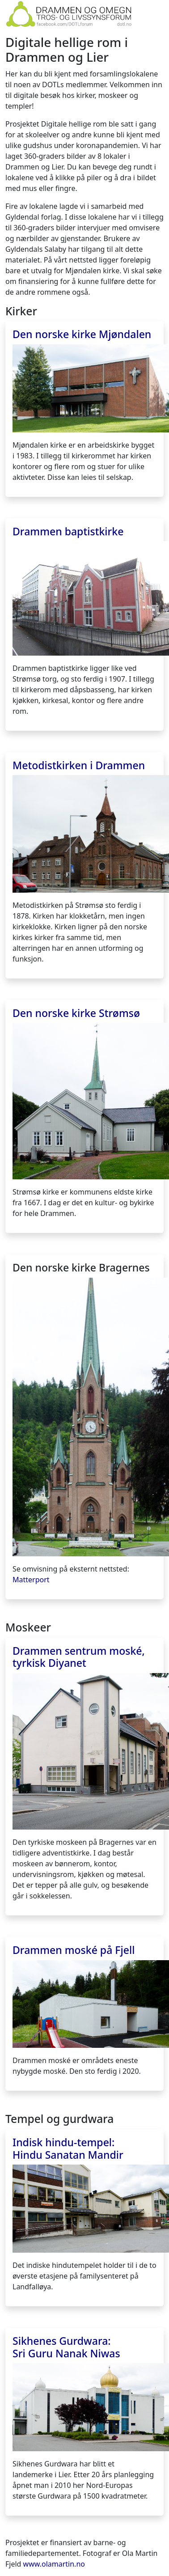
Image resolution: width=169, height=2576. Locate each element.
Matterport (31, 1580)
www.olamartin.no (54, 2564)
